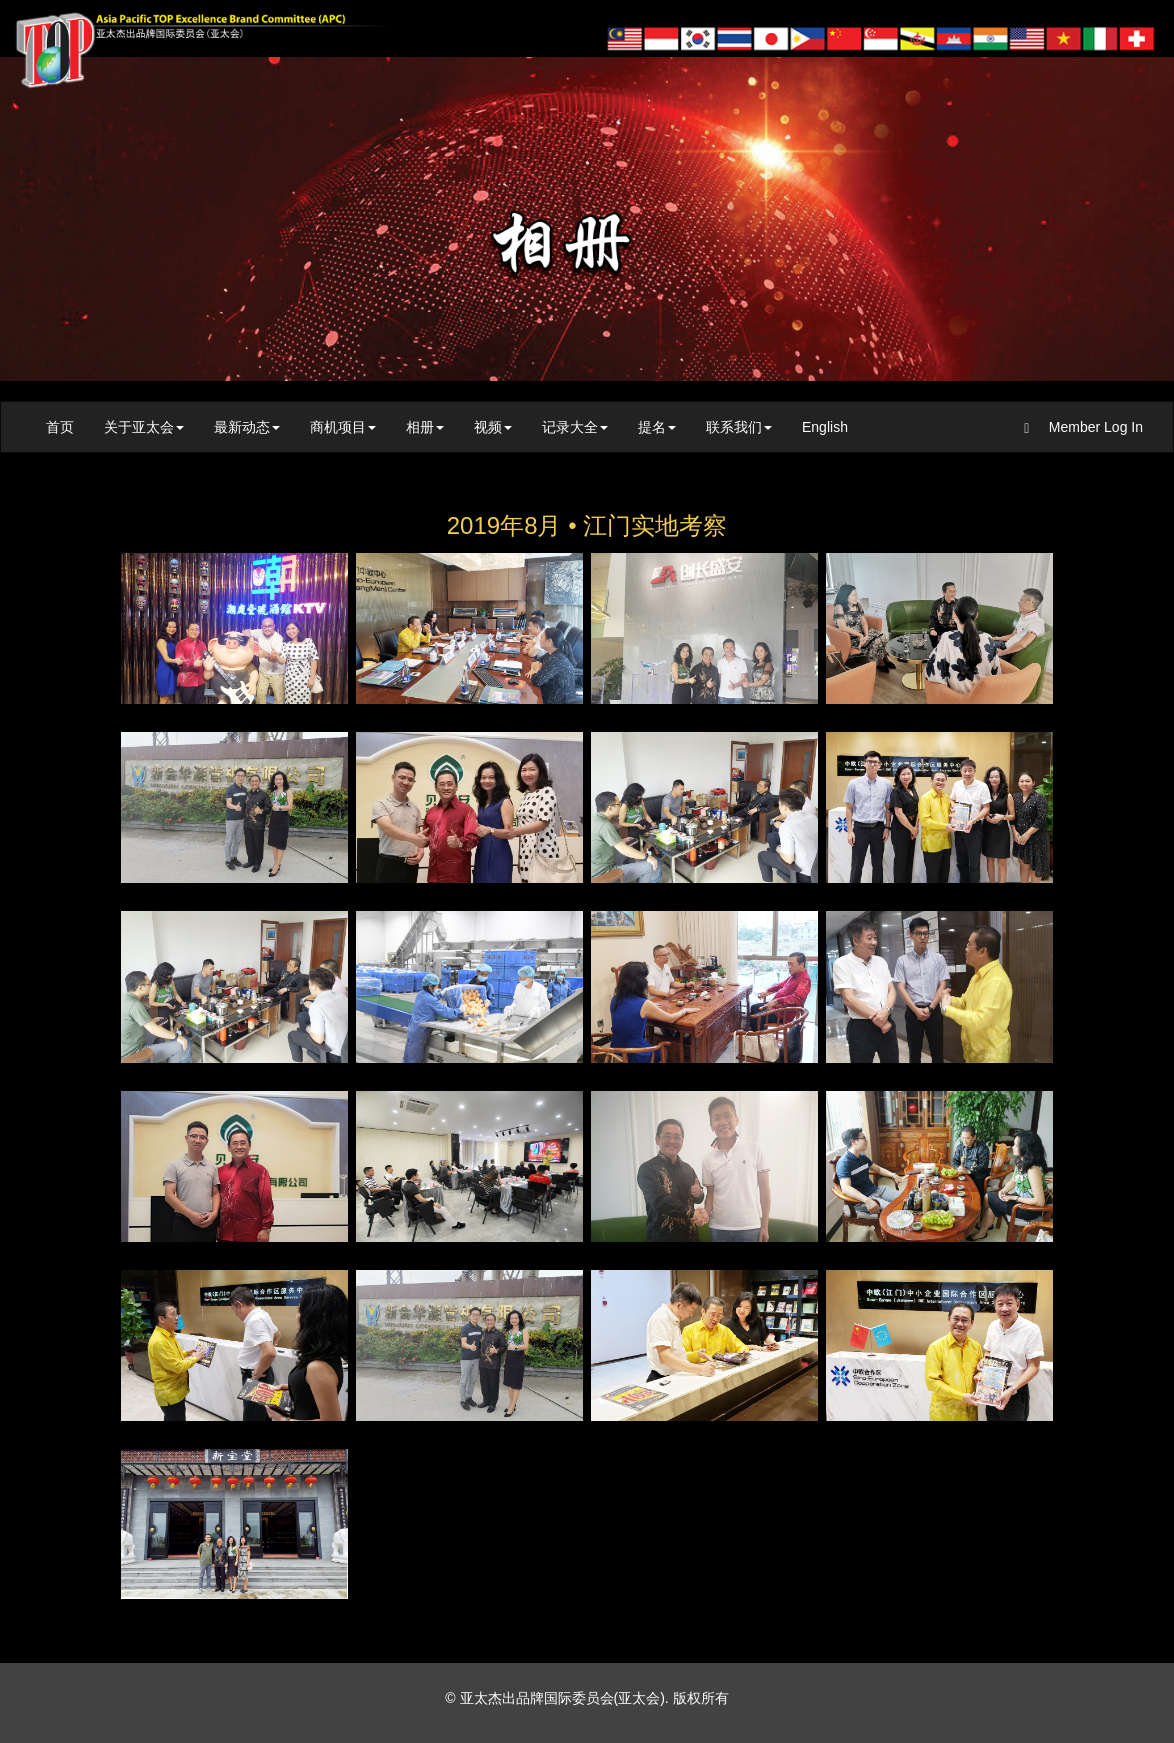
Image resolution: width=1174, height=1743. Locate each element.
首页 (60, 427)
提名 (657, 427)
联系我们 (739, 427)
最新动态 (247, 427)
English (825, 427)
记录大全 (575, 427)
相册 (425, 427)
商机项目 (343, 427)
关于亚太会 (144, 427)
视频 (493, 427)
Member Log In (1083, 427)
